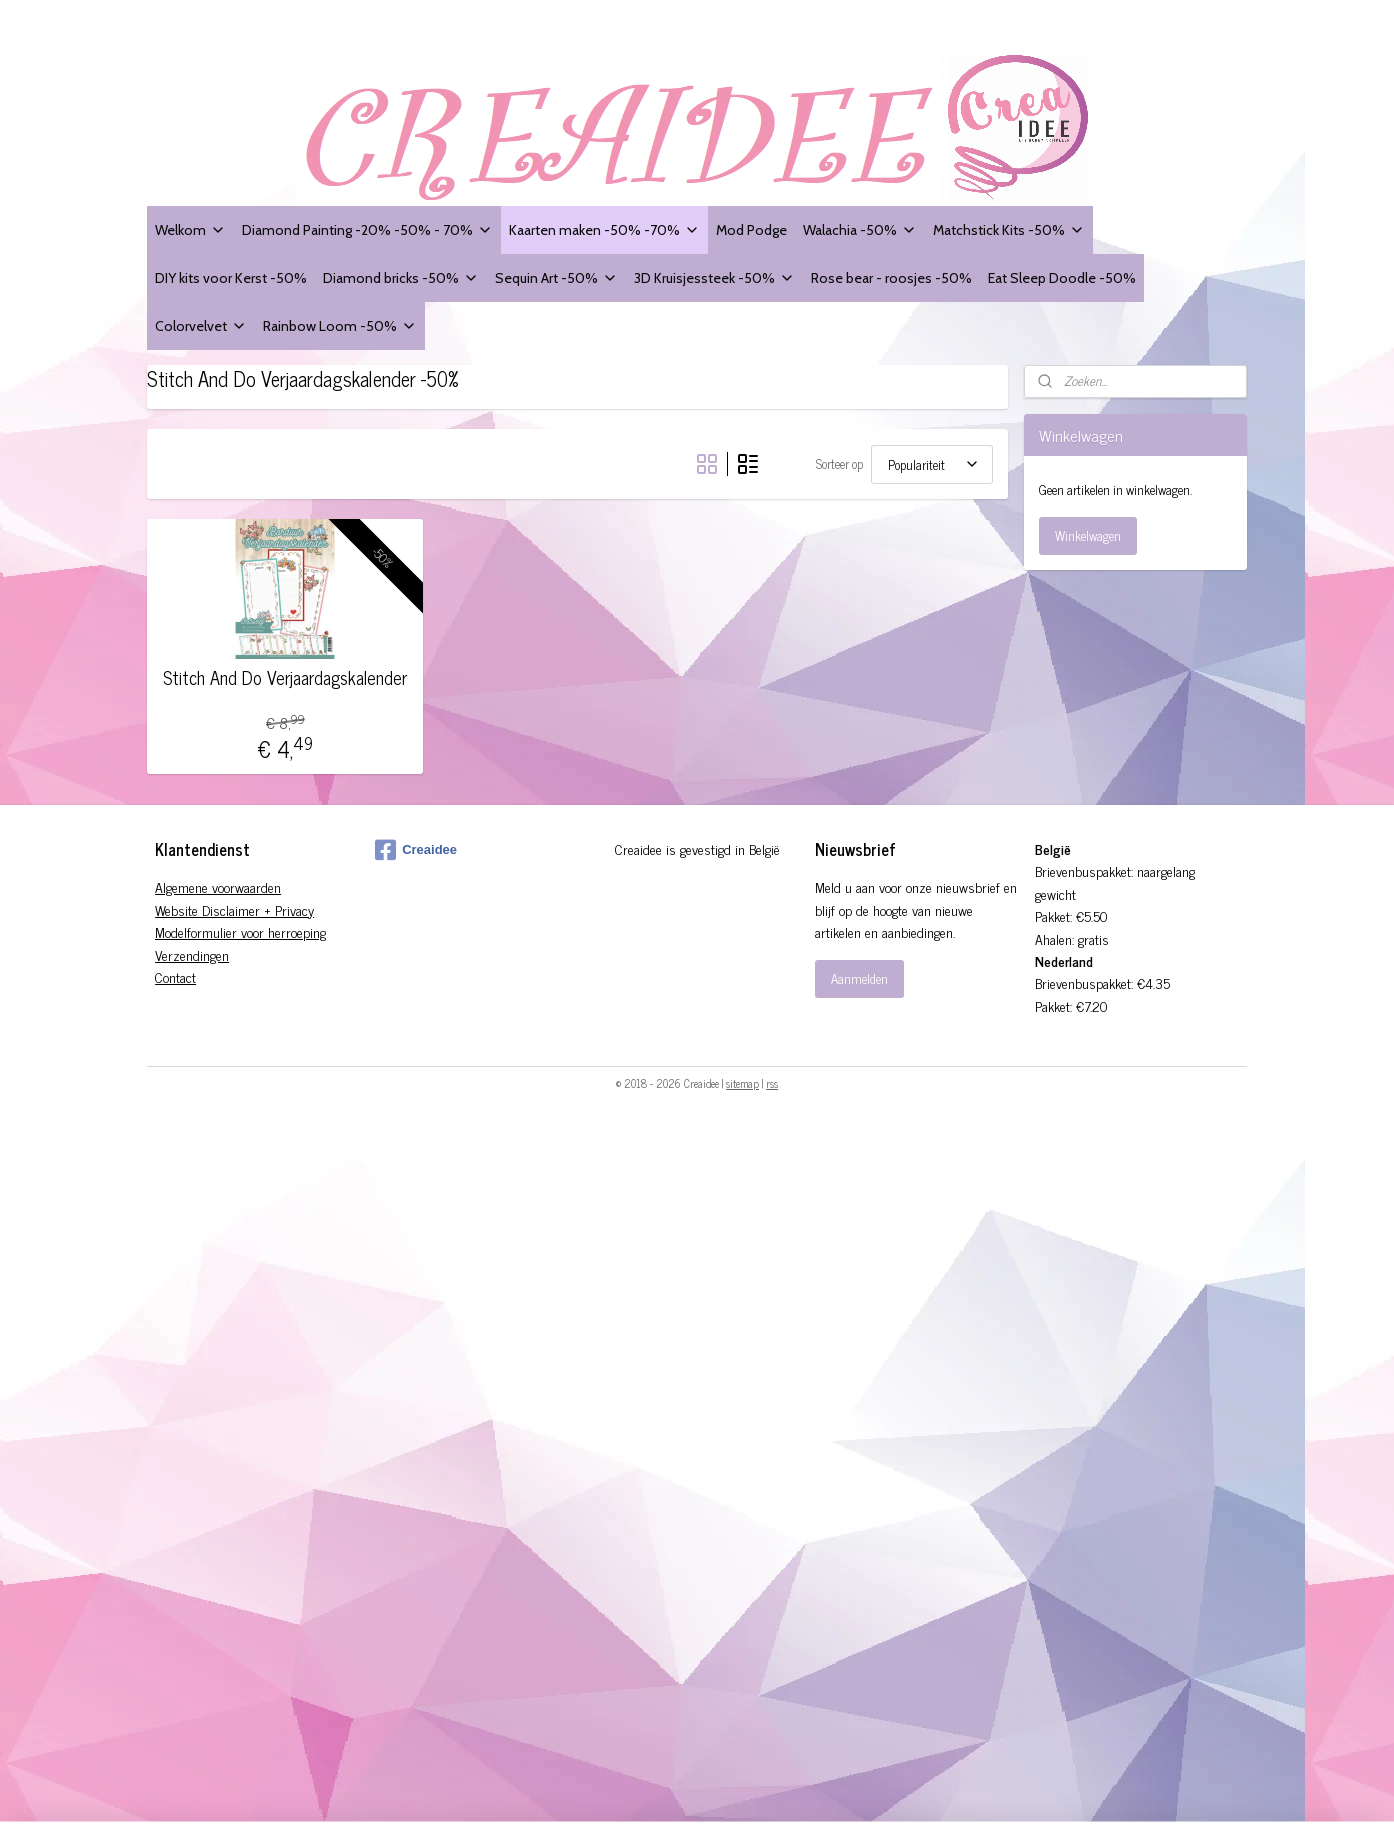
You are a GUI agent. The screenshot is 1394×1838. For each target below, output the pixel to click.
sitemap (742, 1083)
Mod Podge (751, 229)
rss (772, 1083)
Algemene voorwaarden (218, 886)
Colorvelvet (201, 325)
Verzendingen (192, 954)
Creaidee (416, 850)
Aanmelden (859, 978)
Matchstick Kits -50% (1009, 229)
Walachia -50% (860, 229)
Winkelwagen (1088, 535)
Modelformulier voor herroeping (240, 931)
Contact (175, 976)
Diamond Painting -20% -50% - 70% (367, 229)
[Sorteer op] (932, 464)
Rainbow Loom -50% (340, 325)
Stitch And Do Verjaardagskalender (285, 678)
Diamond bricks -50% (401, 277)
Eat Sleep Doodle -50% (1062, 277)
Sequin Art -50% (556, 277)
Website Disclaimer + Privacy (234, 909)
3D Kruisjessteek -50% (714, 277)
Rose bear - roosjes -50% (891, 277)
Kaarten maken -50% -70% (604, 229)
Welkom (190, 229)
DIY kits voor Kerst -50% (231, 277)
